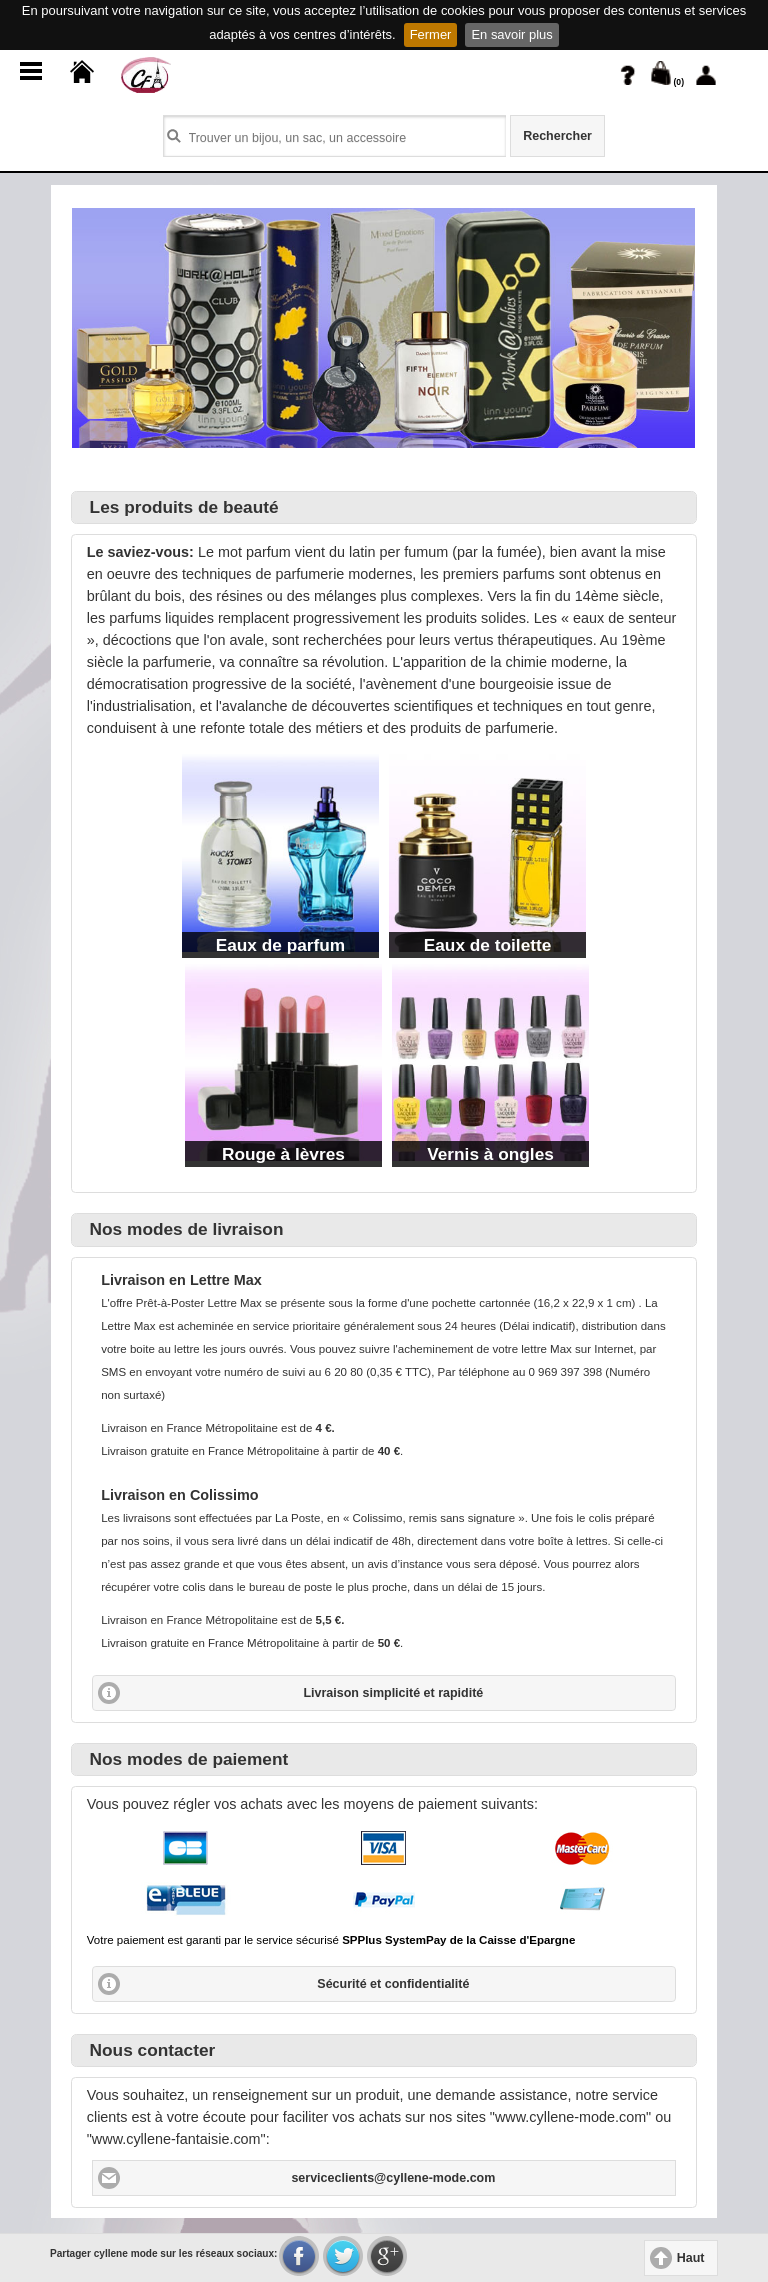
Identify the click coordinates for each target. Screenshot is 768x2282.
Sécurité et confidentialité (393, 1984)
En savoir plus (511, 34)
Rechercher (557, 136)
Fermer (431, 34)
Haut (691, 2258)
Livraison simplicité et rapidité (393, 1693)
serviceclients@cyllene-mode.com (393, 2178)
